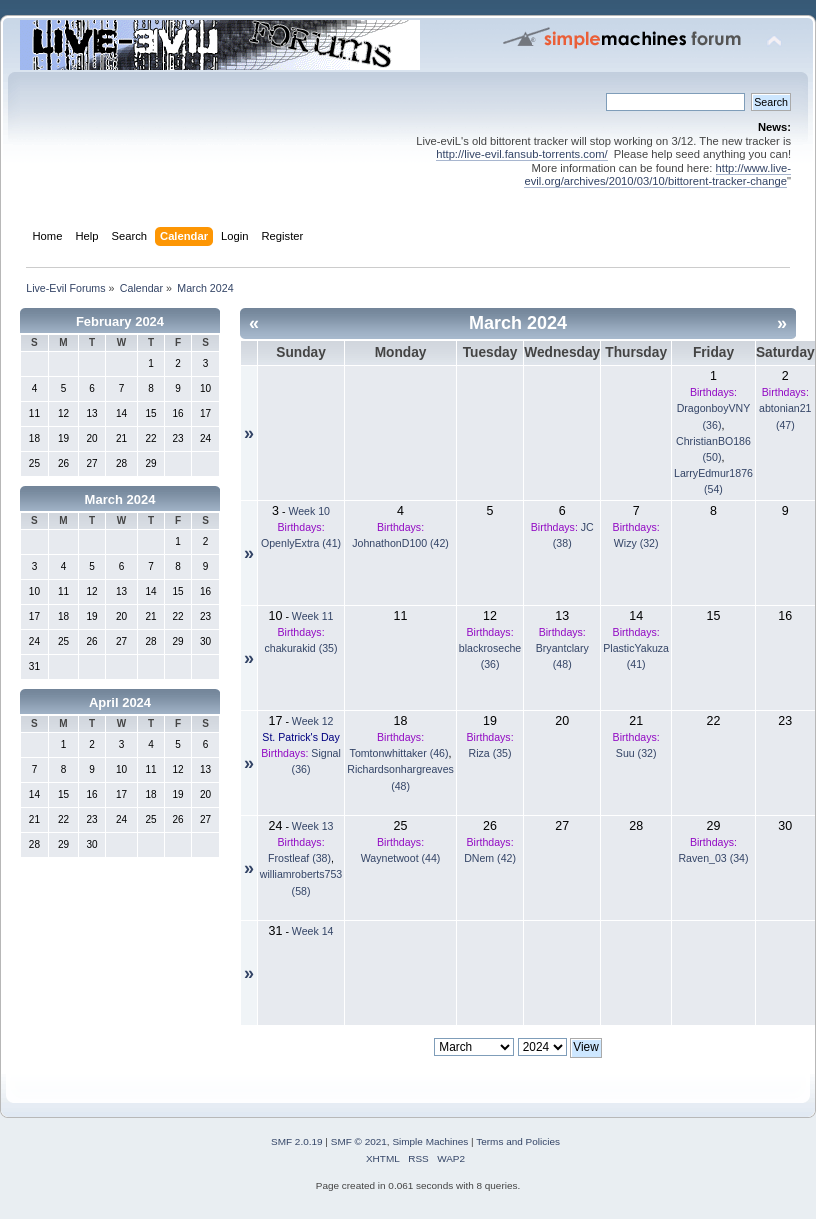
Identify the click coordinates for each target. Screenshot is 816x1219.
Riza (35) (490, 753)
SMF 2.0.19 (297, 1141)
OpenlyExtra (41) (301, 543)
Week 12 (313, 721)
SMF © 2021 (359, 1141)
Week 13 (313, 826)
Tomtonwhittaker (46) (399, 753)
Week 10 (309, 511)
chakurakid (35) (301, 648)
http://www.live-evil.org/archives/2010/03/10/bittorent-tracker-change (657, 174)
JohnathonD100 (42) (400, 543)
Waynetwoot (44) (401, 858)
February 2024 (120, 321)
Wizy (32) (636, 543)
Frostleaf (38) (299, 858)
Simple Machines (430, 1141)
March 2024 (120, 499)
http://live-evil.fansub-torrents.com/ (521, 154)
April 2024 (120, 702)
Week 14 (313, 931)
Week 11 (313, 616)
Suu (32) (636, 753)
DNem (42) (490, 858)
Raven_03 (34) (713, 858)
